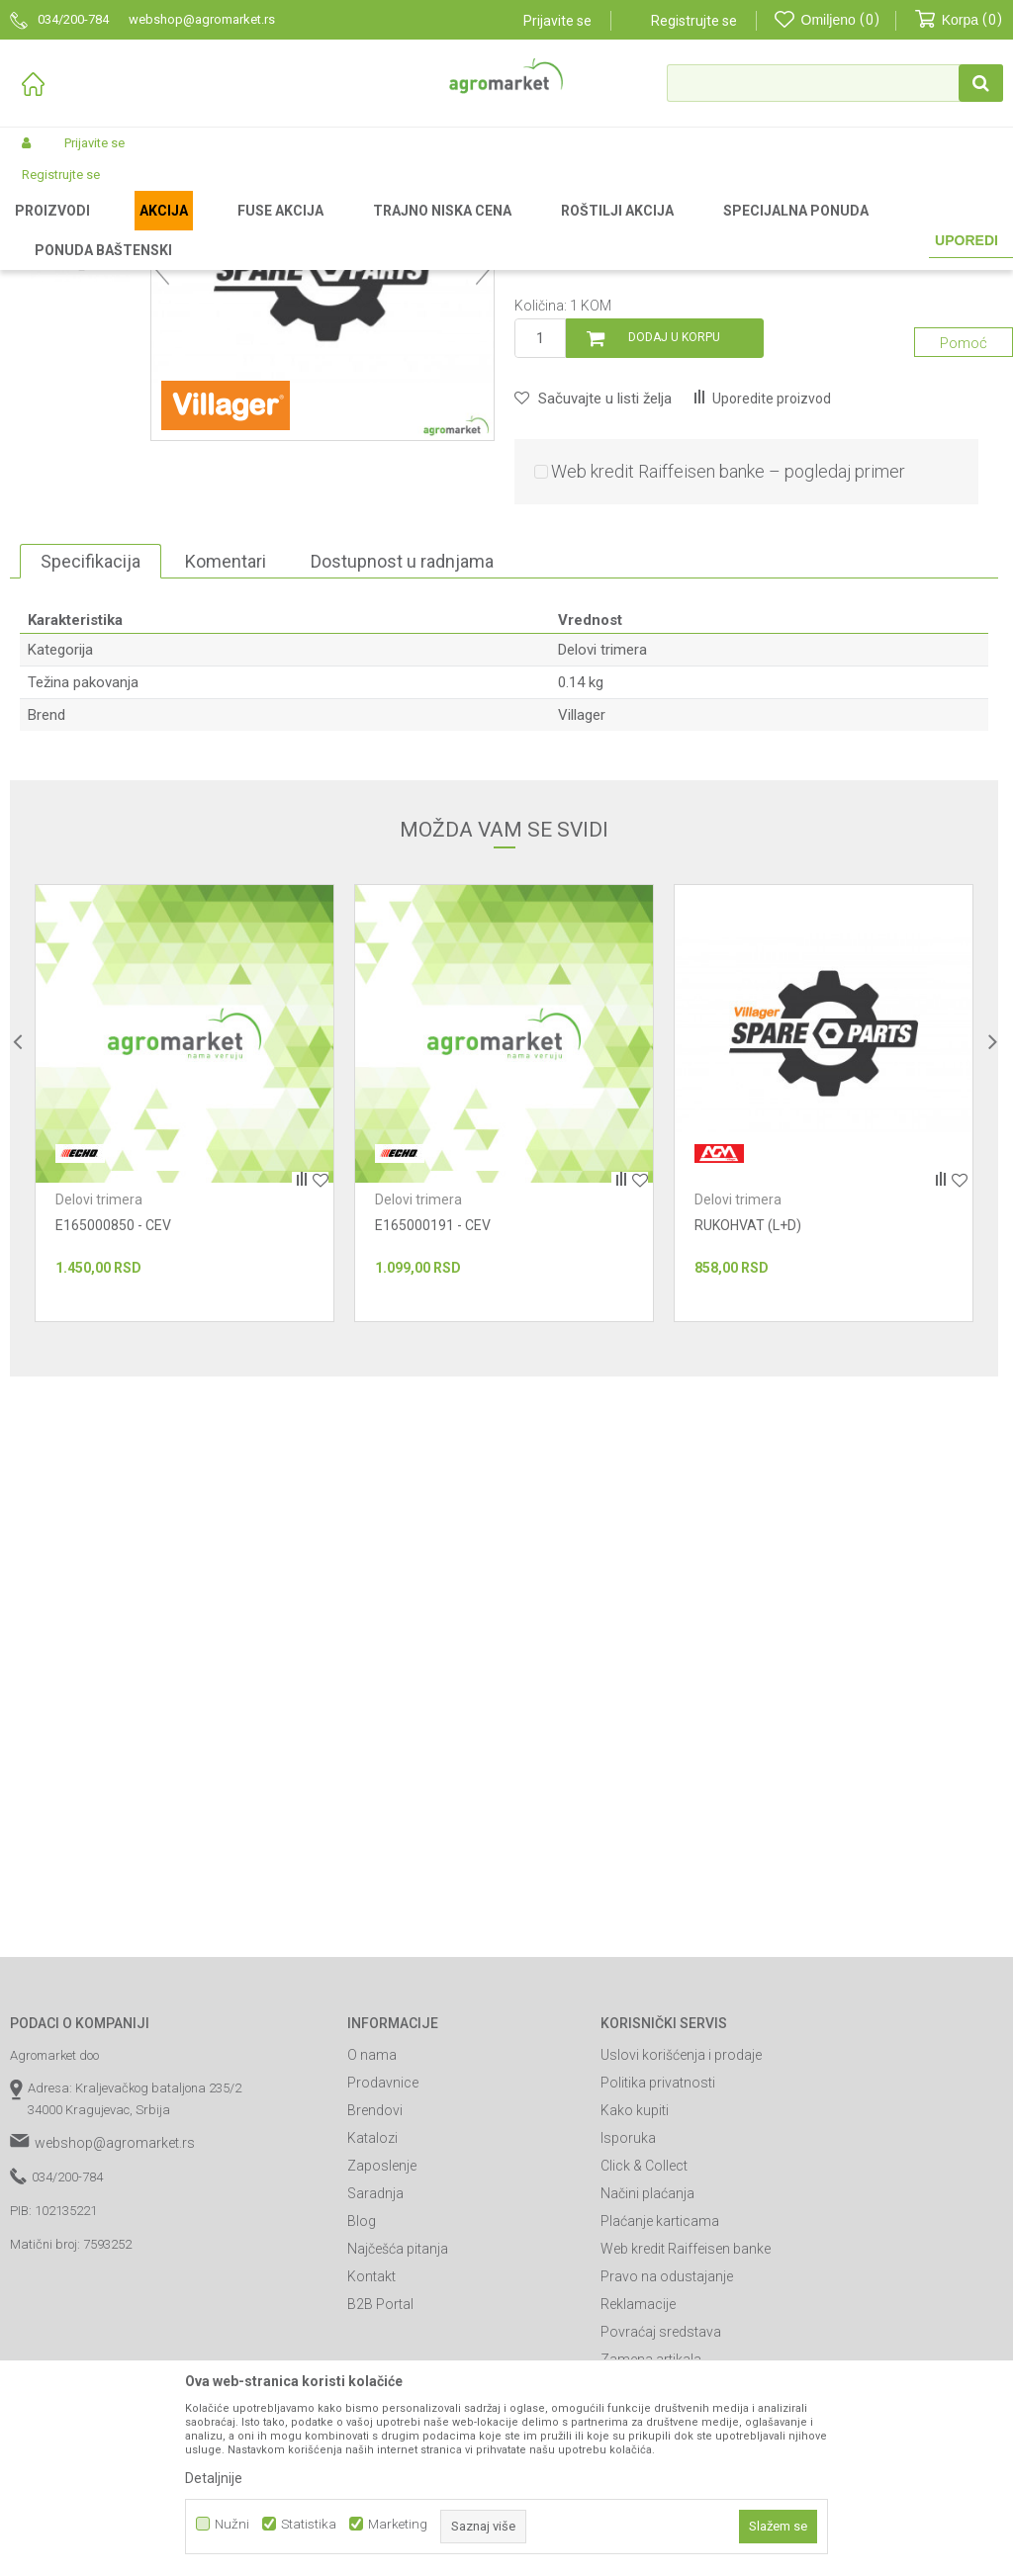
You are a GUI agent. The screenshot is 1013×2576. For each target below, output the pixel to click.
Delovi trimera (470, 229)
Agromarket (42, 229)
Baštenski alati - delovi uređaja (333, 229)
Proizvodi (114, 229)
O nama (372, 2261)
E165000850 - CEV (113, 1432)
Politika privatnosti (657, 2289)
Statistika (308, 2524)
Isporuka (628, 2345)
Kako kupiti (634, 2317)
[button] (835, 83)
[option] (80, 355)
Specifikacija (90, 767)
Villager (581, 922)
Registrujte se (694, 21)
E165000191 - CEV (433, 1432)
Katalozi (372, 2345)
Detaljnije (213, 2478)
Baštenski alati (194, 229)
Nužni (232, 2524)
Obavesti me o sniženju (914, 450)
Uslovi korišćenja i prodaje (681, 2261)
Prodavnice (382, 2289)
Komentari (225, 767)
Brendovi (375, 2317)
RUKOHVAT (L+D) (747, 1432)
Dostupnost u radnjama (402, 767)
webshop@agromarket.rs (115, 2349)
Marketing (397, 2524)
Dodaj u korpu (674, 544)
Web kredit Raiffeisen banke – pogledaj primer (728, 677)
